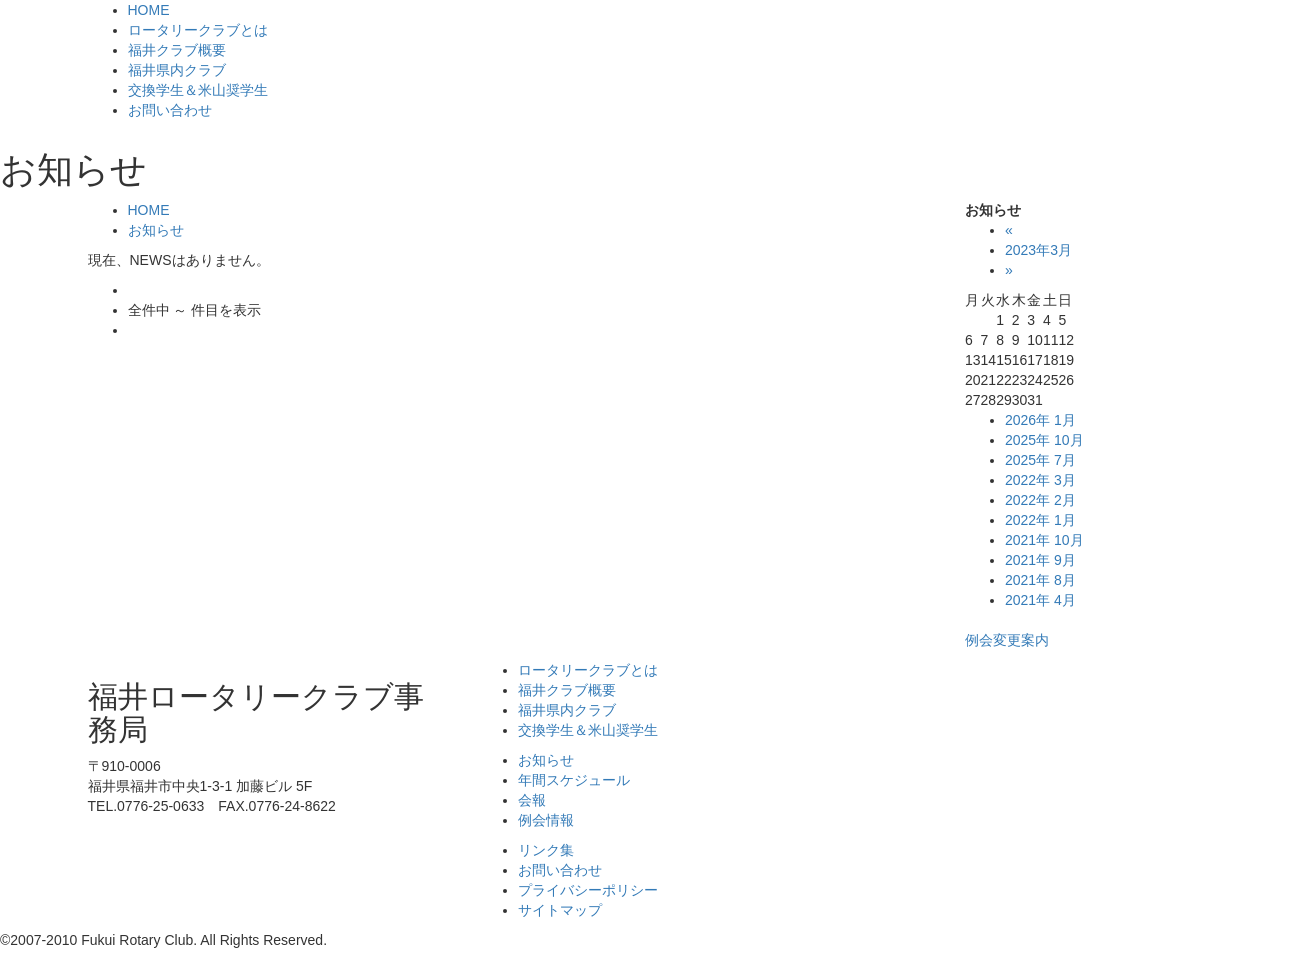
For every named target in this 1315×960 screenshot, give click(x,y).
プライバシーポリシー (588, 890)
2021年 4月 (1040, 600)
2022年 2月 (1040, 500)
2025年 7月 (1040, 460)
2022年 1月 (1040, 520)
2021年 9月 (1040, 560)
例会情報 (546, 820)
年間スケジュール (574, 780)
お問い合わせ (170, 110)
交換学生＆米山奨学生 (198, 90)
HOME (149, 10)
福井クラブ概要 (177, 50)
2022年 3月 (1040, 480)
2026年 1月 (1040, 420)
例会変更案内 (1007, 640)
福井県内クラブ (177, 70)
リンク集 (546, 850)
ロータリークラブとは (198, 30)
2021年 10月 (1044, 540)
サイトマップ (560, 910)
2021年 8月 (1040, 580)
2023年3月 (1038, 250)
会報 (532, 800)
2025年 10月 (1044, 440)
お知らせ (156, 230)
